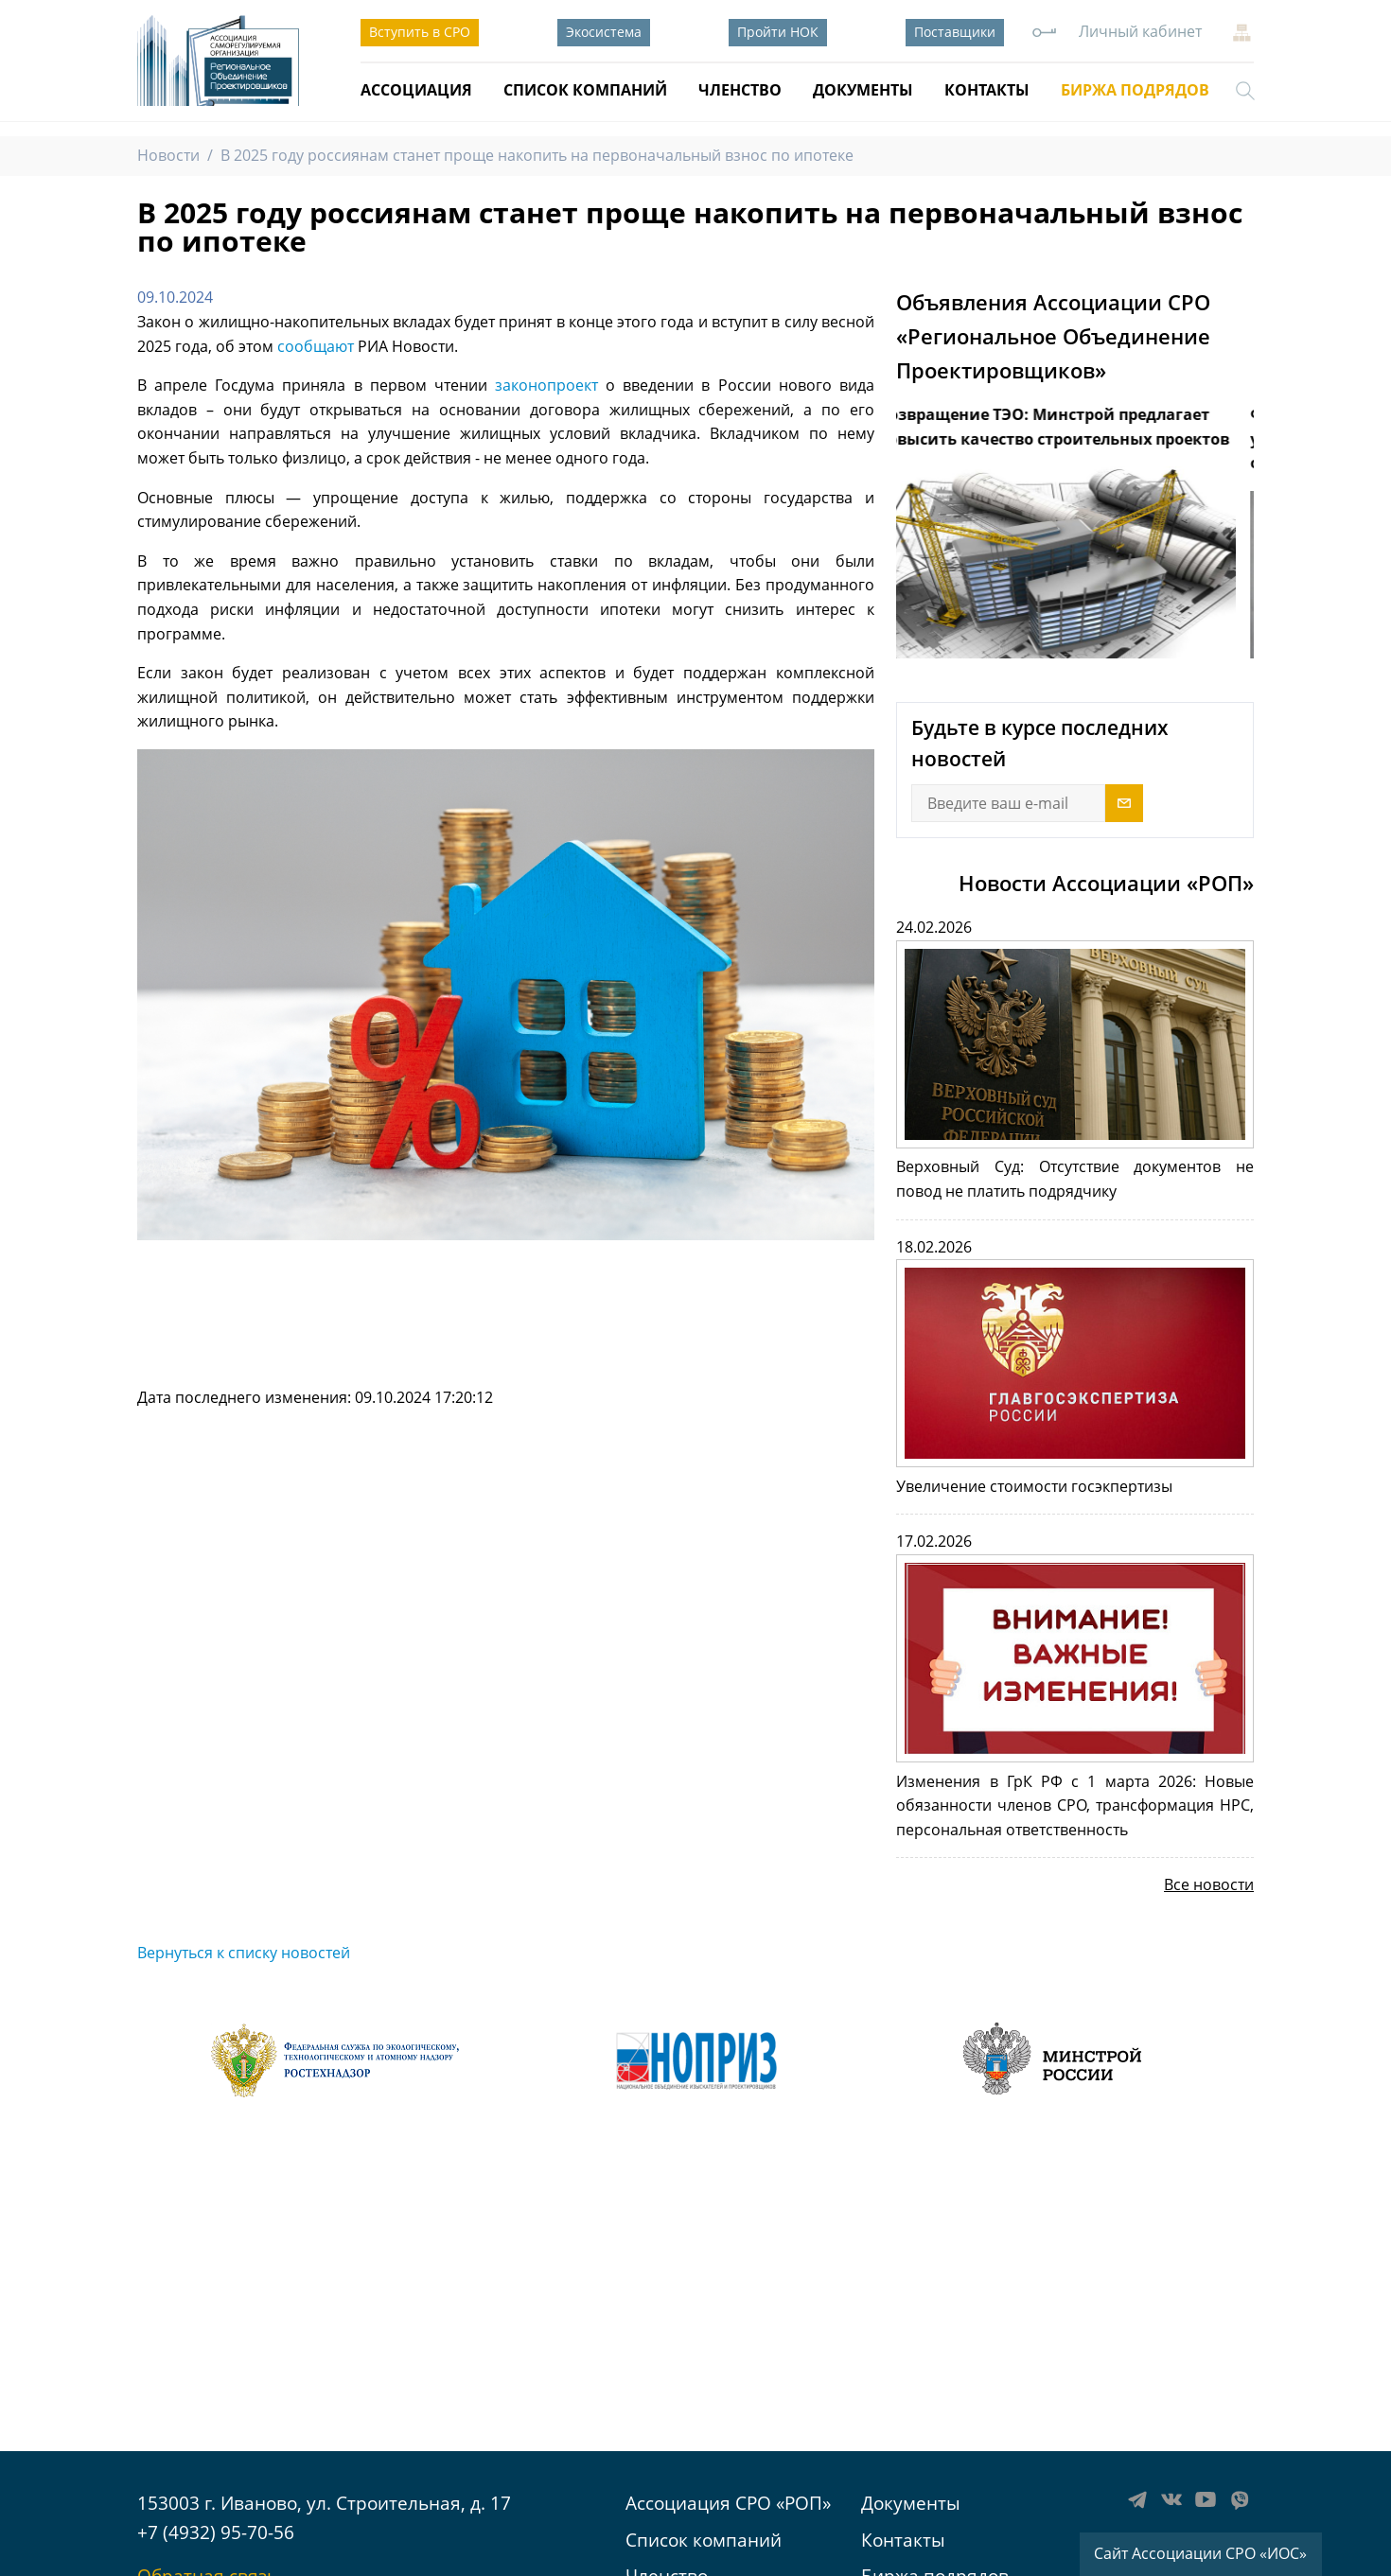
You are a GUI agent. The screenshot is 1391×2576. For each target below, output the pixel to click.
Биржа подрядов (1135, 89)
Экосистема (604, 32)
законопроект (546, 385)
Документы (863, 89)
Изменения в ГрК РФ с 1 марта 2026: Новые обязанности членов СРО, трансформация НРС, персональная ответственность (1075, 1805)
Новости (168, 155)
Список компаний (585, 89)
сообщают (315, 346)
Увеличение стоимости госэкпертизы (1034, 1486)
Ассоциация (416, 89)
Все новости (1209, 1884)
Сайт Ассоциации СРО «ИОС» (1200, 2553)
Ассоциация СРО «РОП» (728, 2502)
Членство (740, 89)
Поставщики (954, 32)
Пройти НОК (778, 32)
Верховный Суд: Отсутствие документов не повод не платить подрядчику (1075, 1178)
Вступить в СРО (419, 32)
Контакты (987, 89)
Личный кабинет (1140, 31)
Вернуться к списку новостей (243, 1952)
